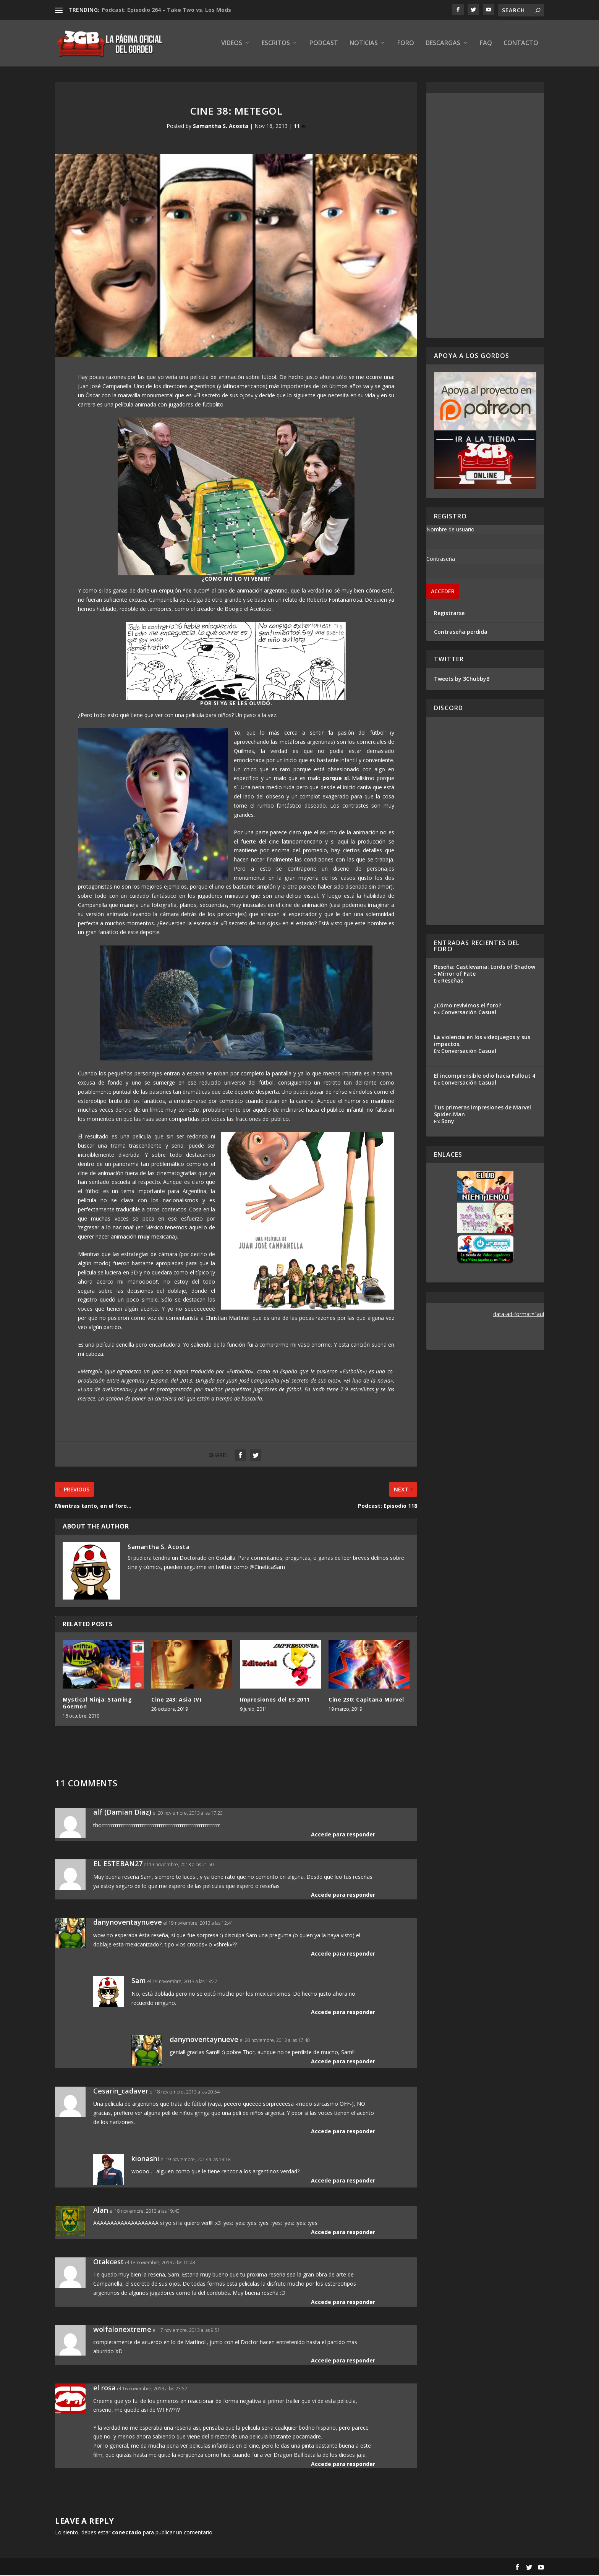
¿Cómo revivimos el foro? (467, 1006)
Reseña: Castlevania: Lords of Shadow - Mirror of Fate (484, 971)
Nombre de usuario (450, 530)
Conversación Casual (468, 1013)
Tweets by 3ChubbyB (462, 679)
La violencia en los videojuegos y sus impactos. (482, 1042)
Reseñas (452, 981)
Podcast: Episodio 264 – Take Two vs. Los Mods (166, 9)
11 (300, 127)
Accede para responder (343, 1835)
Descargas (443, 44)
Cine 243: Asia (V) (176, 1700)
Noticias (364, 44)
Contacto (520, 44)
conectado (126, 2533)
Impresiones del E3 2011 (275, 1700)
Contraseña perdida (460, 632)
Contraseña (440, 559)
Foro (405, 44)
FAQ (486, 44)
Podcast (323, 44)
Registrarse (449, 614)
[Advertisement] (485, 216)
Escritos (276, 44)
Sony (447, 1122)
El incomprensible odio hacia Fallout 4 (484, 1076)
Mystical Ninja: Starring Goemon (97, 1704)
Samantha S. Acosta (220, 127)
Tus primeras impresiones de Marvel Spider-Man (482, 1112)
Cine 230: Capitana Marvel (366, 1700)
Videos (231, 44)
